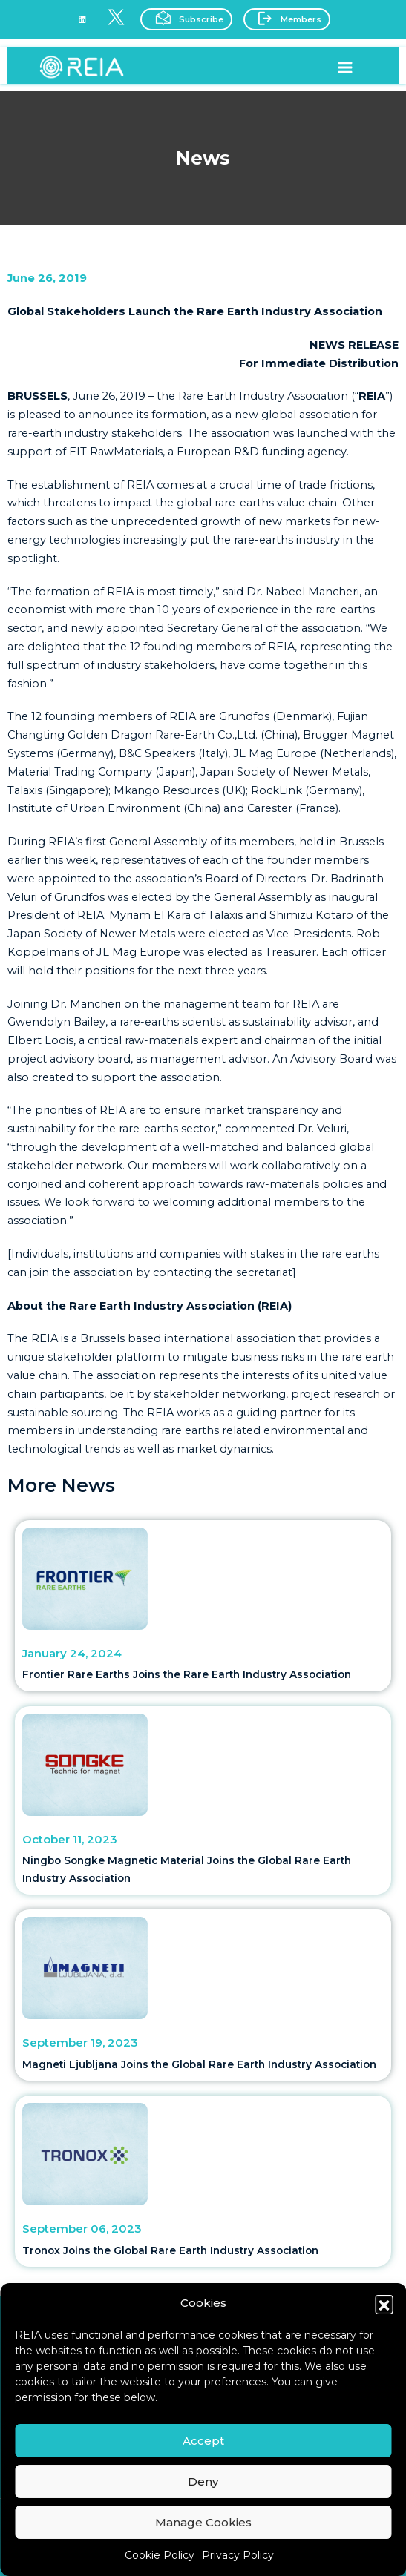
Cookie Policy (159, 2555)
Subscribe (184, 18)
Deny (203, 2481)
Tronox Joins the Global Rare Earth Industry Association (170, 2250)
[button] (383, 2303)
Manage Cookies (203, 2522)
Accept (203, 2441)
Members (285, 18)
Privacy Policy (238, 2555)
